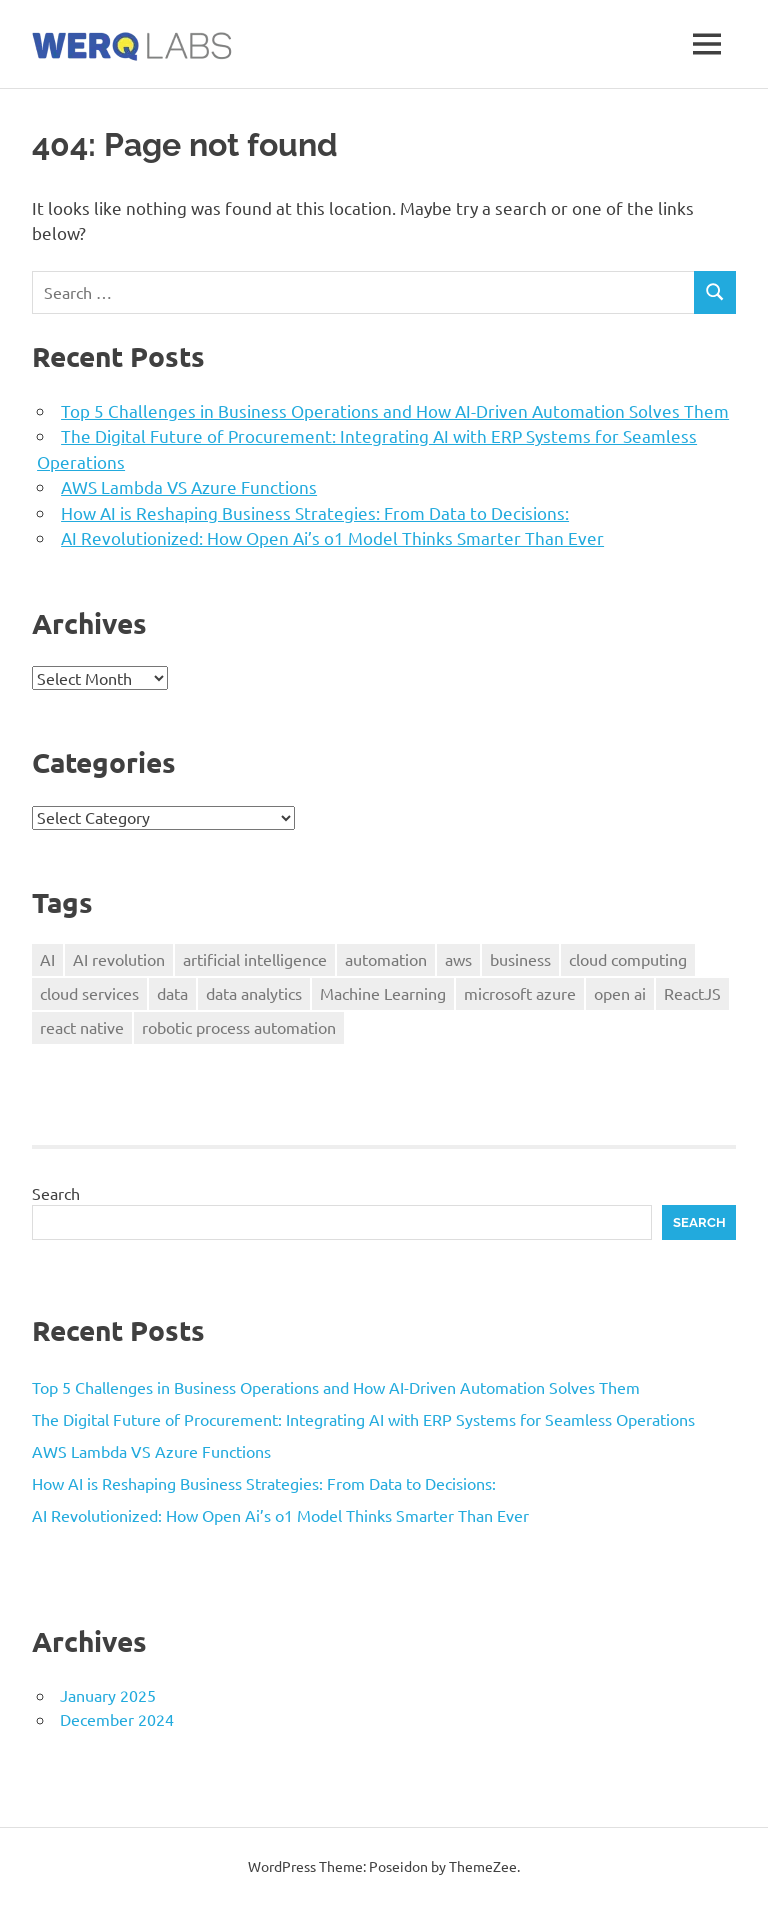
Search (56, 1193)
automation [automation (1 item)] (386, 959)
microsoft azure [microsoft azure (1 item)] (520, 993)
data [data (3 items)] (172, 993)
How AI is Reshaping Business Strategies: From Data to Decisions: (315, 512)
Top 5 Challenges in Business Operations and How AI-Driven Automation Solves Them (395, 410)
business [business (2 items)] (520, 959)
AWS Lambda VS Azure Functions (189, 486)
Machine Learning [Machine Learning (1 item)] (383, 993)
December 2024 (117, 1719)
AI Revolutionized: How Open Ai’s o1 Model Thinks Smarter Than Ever (332, 537)
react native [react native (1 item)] (82, 1027)
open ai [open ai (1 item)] (620, 993)
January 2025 (108, 1695)
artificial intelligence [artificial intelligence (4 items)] (255, 959)
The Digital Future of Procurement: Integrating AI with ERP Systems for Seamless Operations (363, 1419)
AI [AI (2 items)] (47, 959)
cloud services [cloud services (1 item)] (89, 993)
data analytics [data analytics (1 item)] (254, 993)
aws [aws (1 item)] (458, 959)
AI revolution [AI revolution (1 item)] (119, 959)
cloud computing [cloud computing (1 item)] (628, 959)
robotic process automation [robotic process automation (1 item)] (239, 1027)
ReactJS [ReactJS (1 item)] (692, 993)
